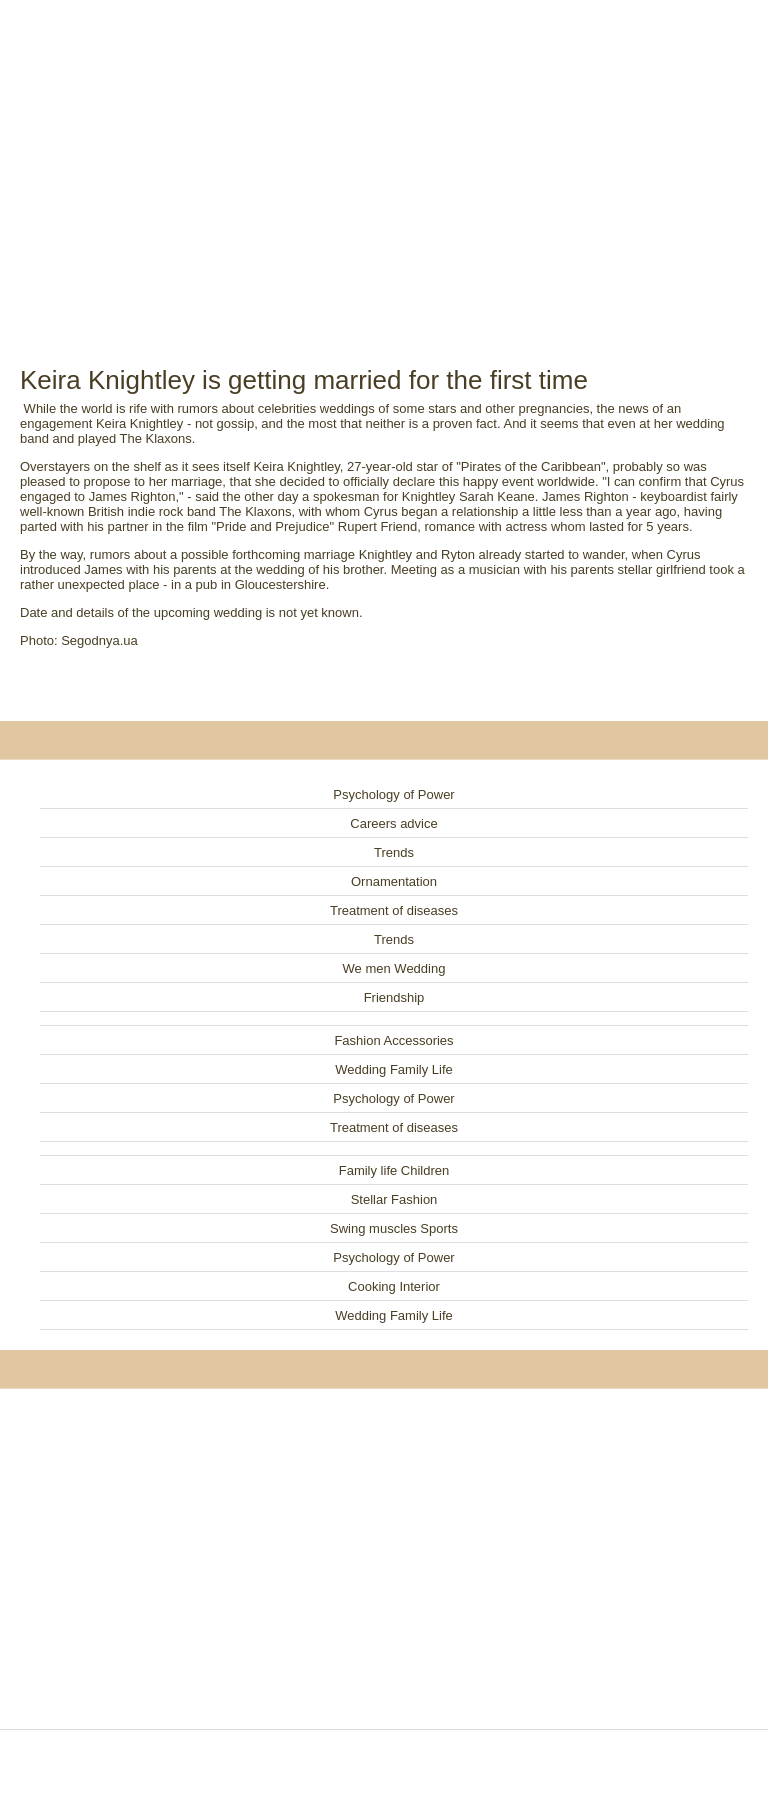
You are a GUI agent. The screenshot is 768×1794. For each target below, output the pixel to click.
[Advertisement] (384, 160)
